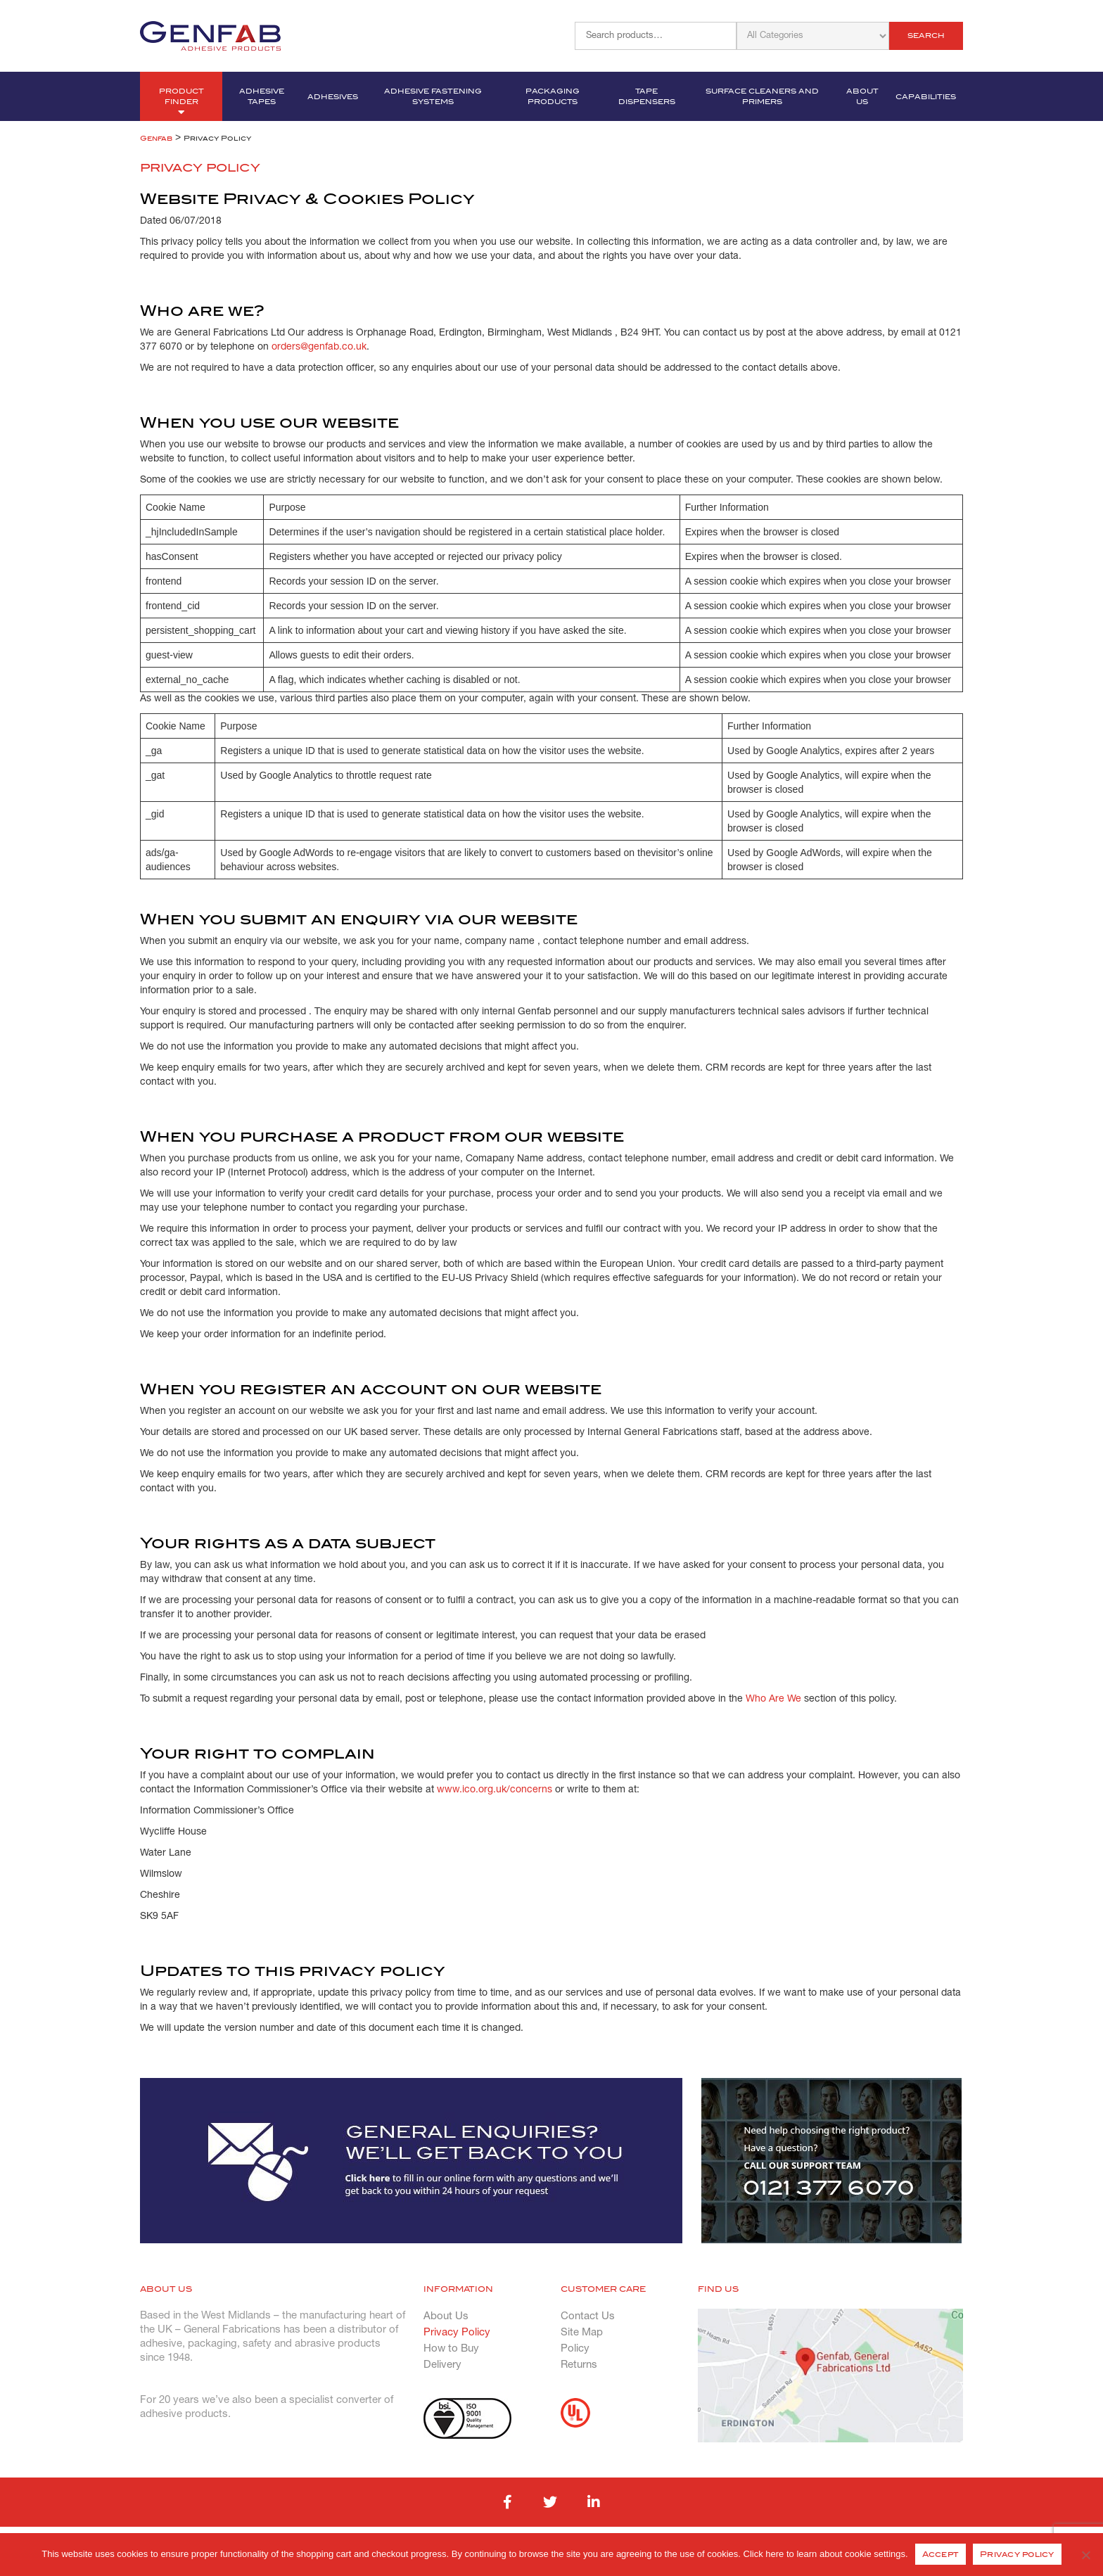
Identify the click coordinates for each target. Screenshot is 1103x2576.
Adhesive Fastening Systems (433, 96)
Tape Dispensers (646, 96)
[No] (1085, 2555)
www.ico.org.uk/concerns (494, 1789)
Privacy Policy (456, 2333)
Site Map (582, 2333)
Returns (579, 2365)
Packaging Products (552, 96)
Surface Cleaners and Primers (762, 96)
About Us (862, 96)
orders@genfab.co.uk (319, 347)
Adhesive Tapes (261, 96)
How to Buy (451, 2349)
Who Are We (773, 1699)
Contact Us (588, 2316)
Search (926, 35)
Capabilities (925, 97)
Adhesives (332, 97)
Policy (575, 2349)
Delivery (442, 2365)
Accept (940, 2554)
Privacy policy (1017, 2554)
